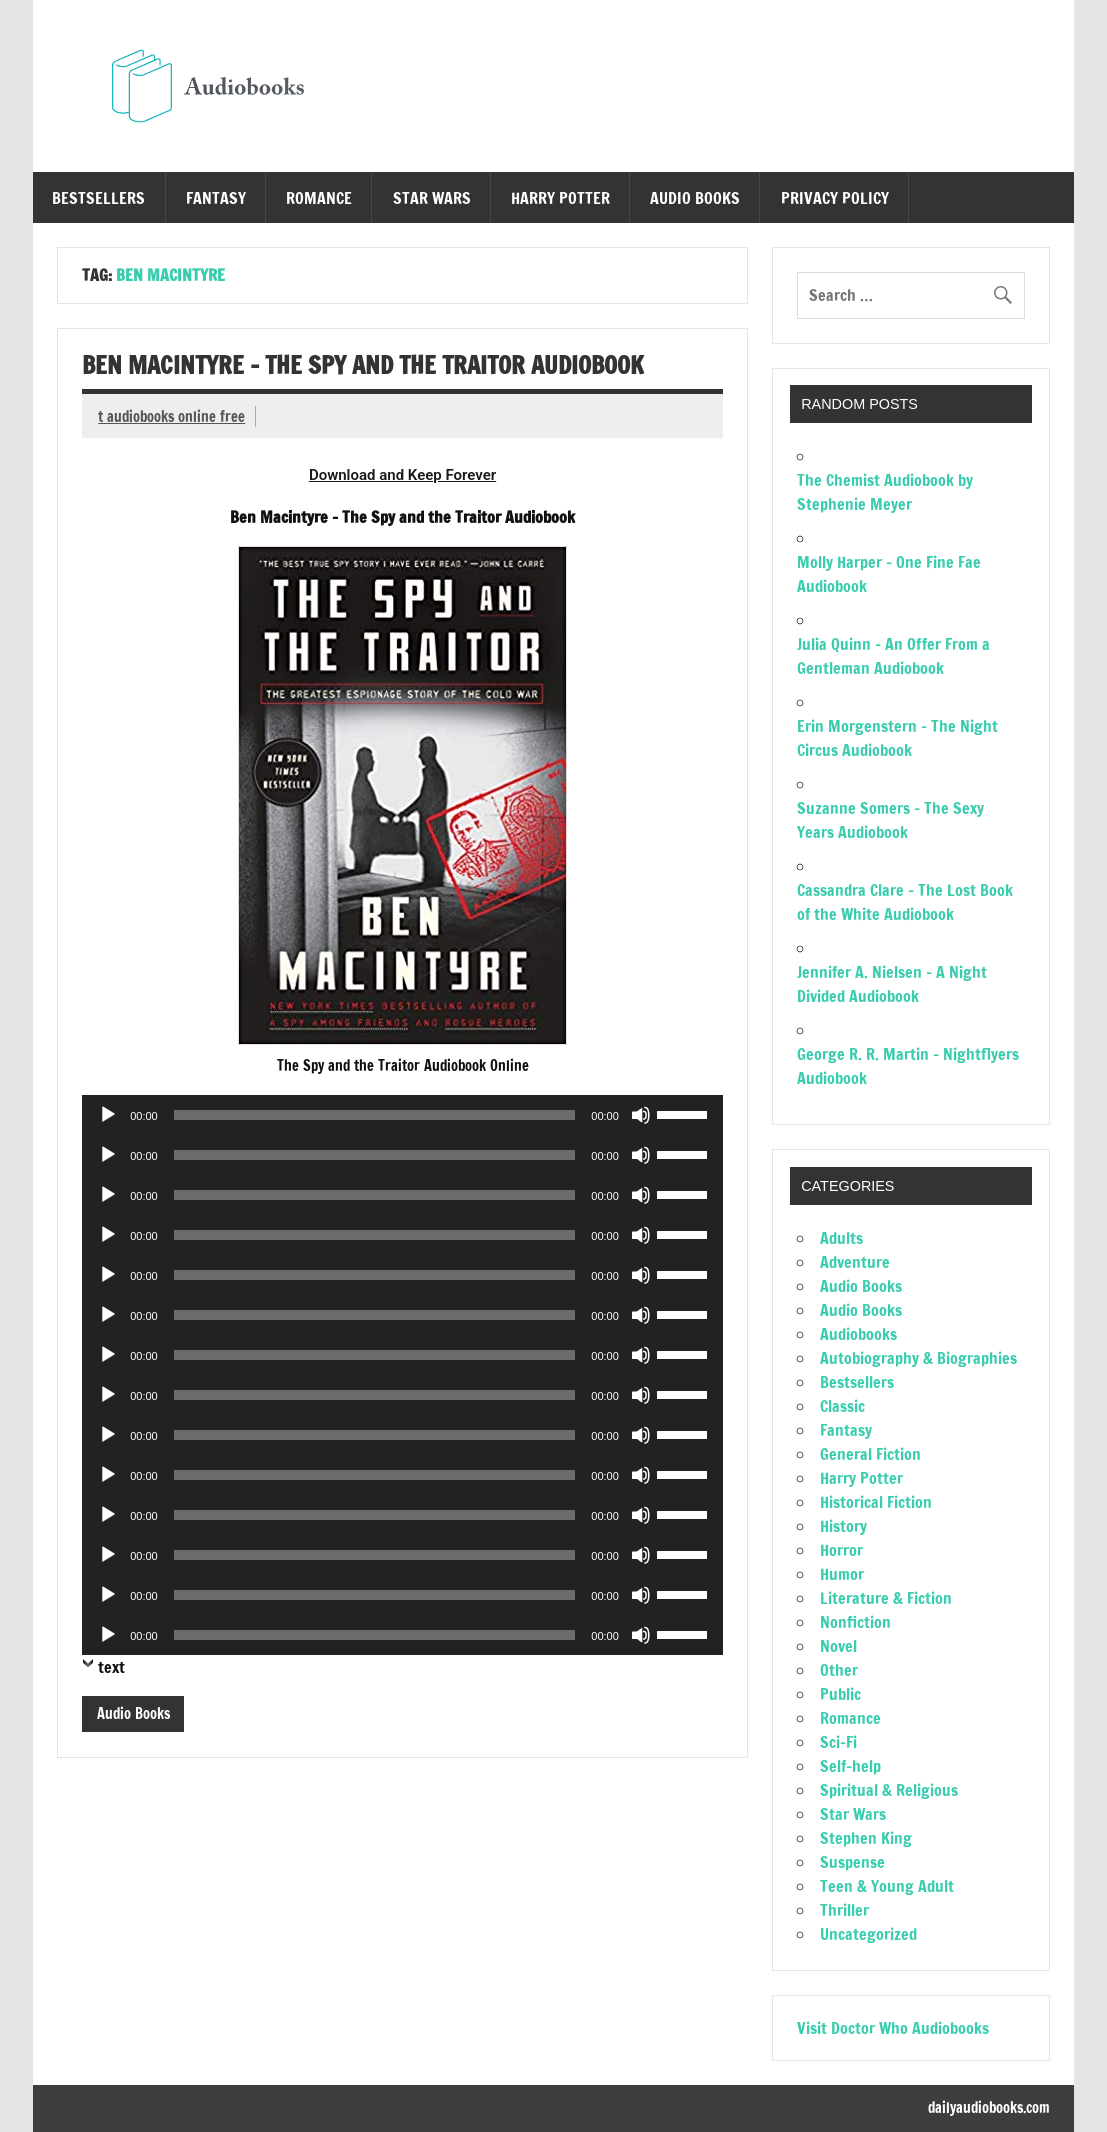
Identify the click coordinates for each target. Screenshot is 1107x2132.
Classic (842, 1406)
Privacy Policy (835, 198)
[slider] (375, 1115)
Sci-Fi (838, 1742)
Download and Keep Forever (402, 475)
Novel (838, 1646)
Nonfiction (855, 1622)
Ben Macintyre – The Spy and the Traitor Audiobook (363, 365)
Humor (842, 1574)
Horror (841, 1550)
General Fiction (870, 1454)
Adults (841, 1238)
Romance (319, 198)
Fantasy (216, 198)
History (843, 1526)
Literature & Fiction (886, 1598)
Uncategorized (868, 1934)
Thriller (844, 1910)
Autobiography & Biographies (918, 1358)
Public (840, 1694)
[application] (402, 1115)
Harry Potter (560, 198)
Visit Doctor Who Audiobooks (893, 2028)
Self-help (850, 1766)
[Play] (108, 1115)
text (111, 1667)
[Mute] (641, 1115)
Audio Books (695, 198)
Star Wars (432, 198)
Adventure (855, 1262)
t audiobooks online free (171, 416)
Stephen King (866, 1838)
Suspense (852, 1862)
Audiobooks (858, 1334)
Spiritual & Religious (889, 1790)
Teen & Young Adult (887, 1886)
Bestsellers (98, 198)
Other (839, 1670)
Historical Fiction (876, 1502)
